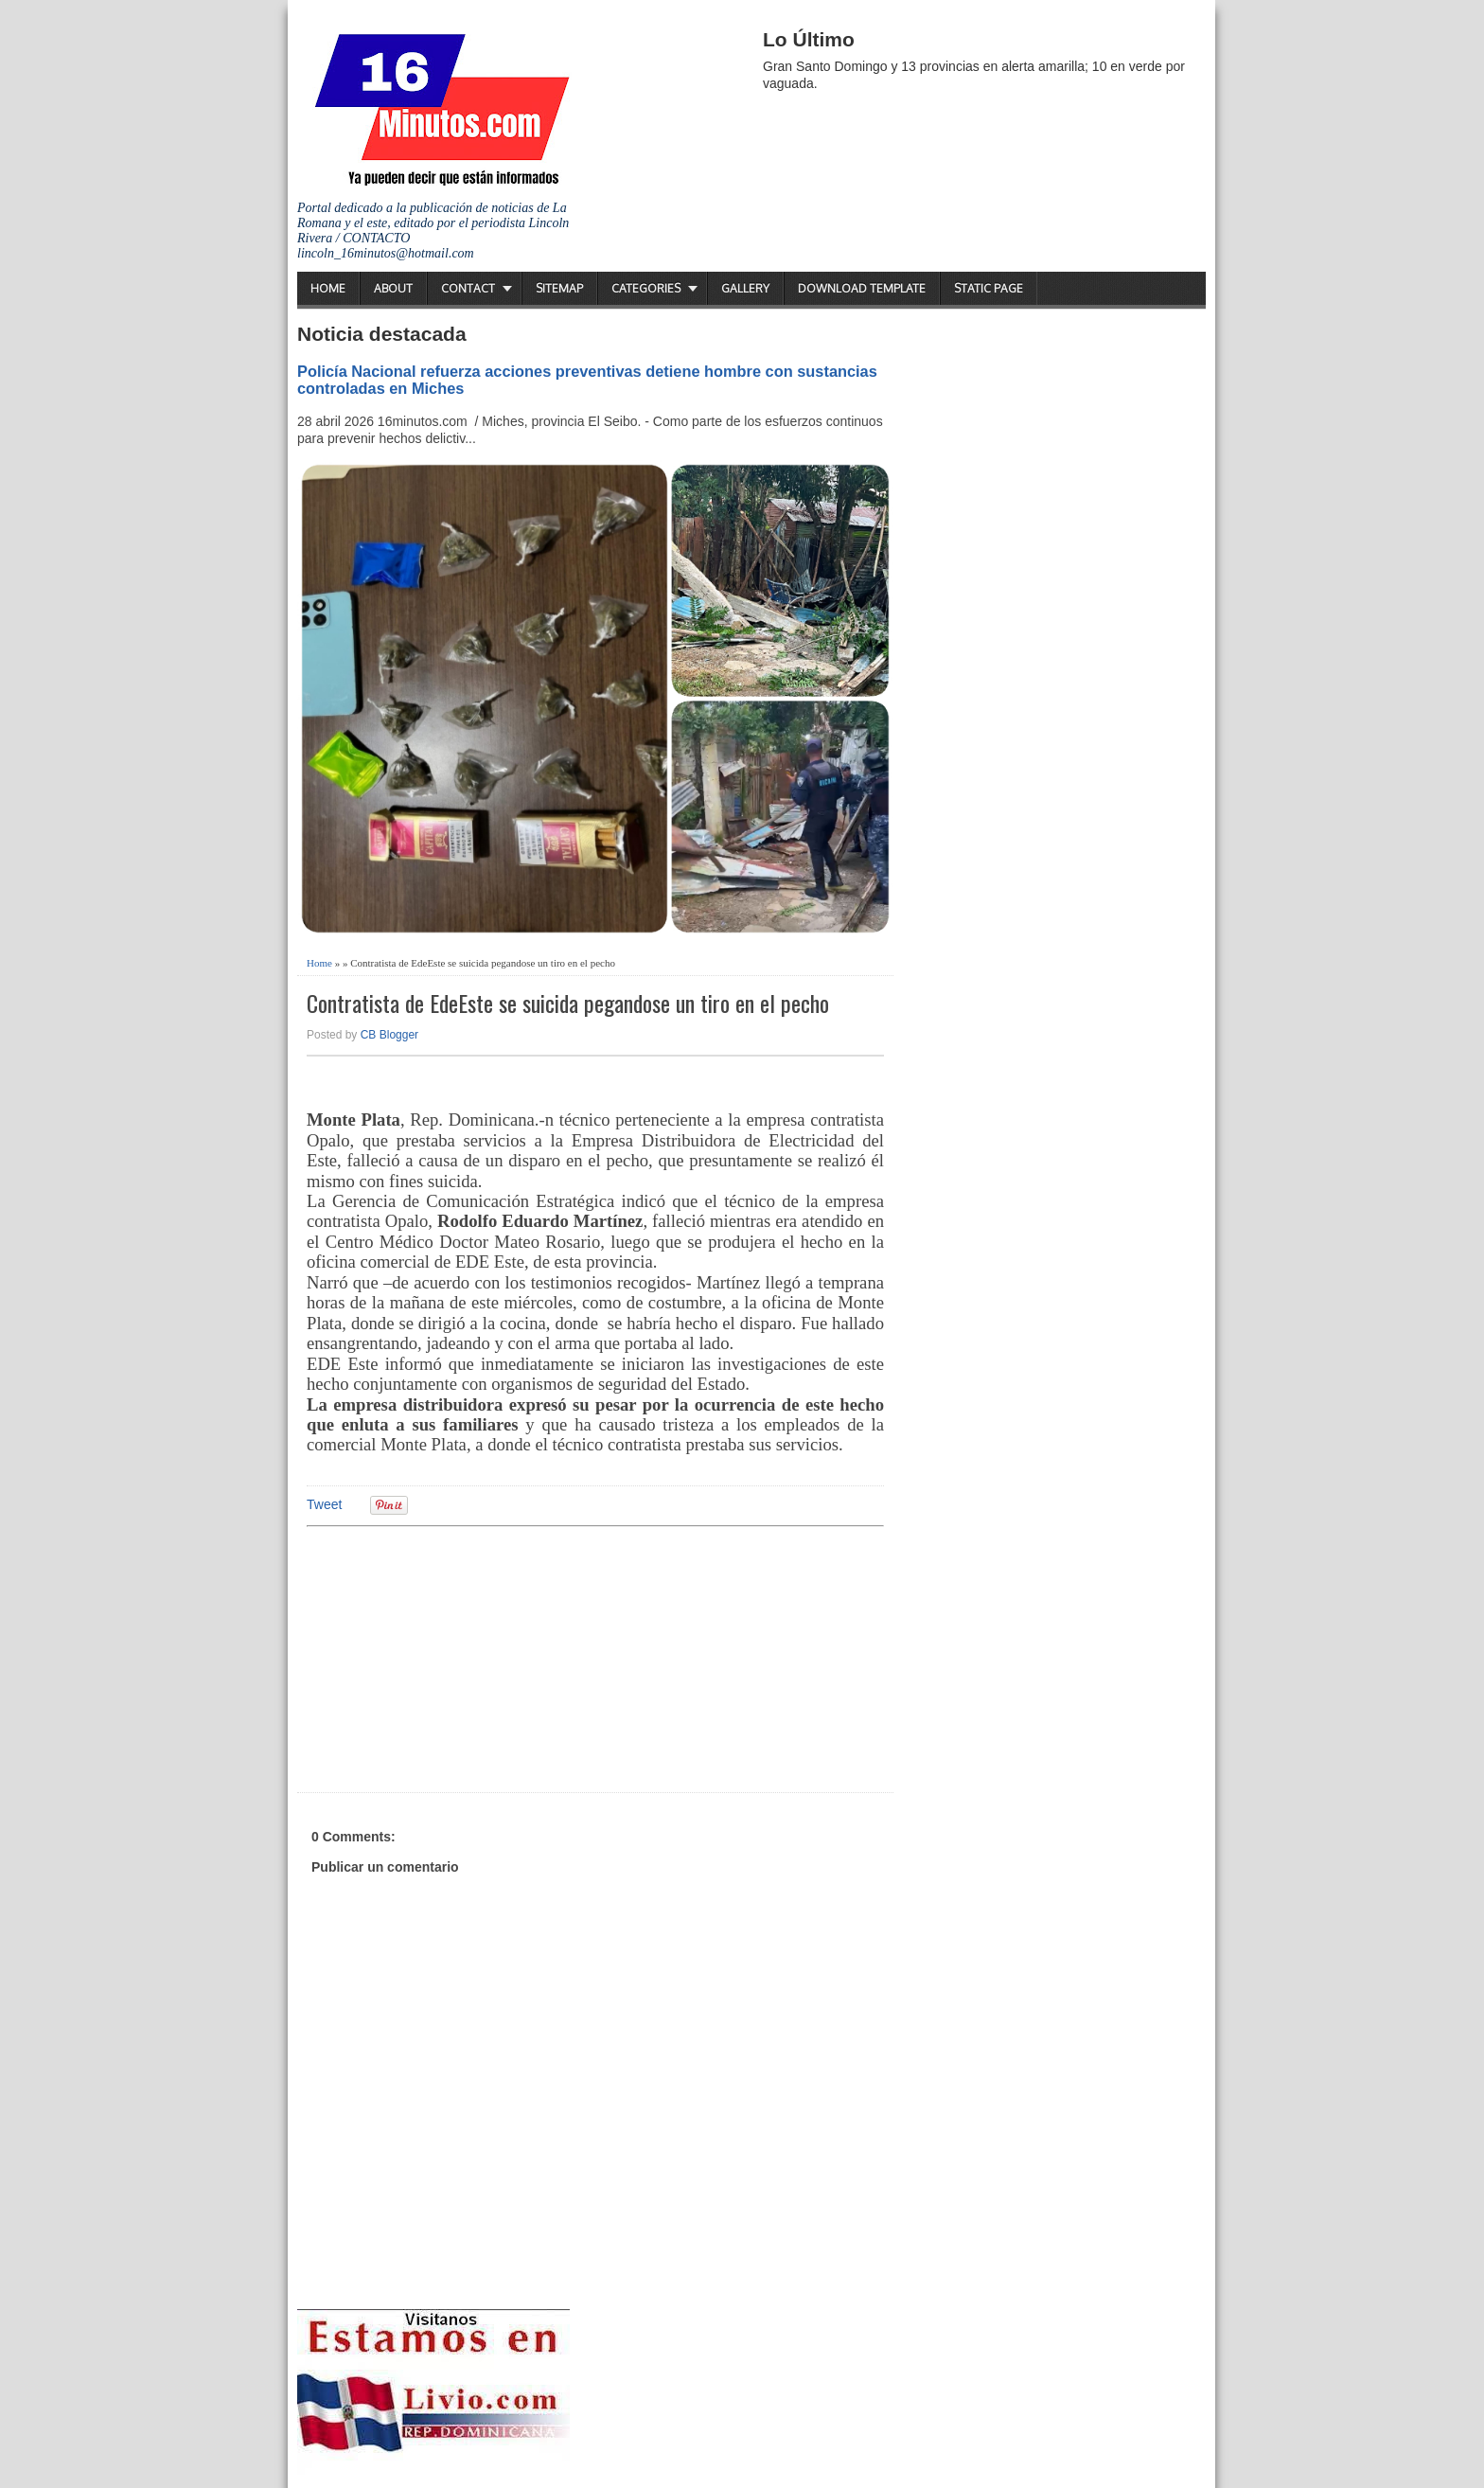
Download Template (862, 288)
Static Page (988, 288)
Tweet (324, 1504)
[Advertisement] (453, 1656)
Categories (645, 288)
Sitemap (559, 288)
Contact (468, 288)
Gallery (745, 288)
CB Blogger (389, 1034)
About (393, 288)
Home (327, 288)
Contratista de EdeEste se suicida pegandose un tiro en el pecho (568, 1003)
